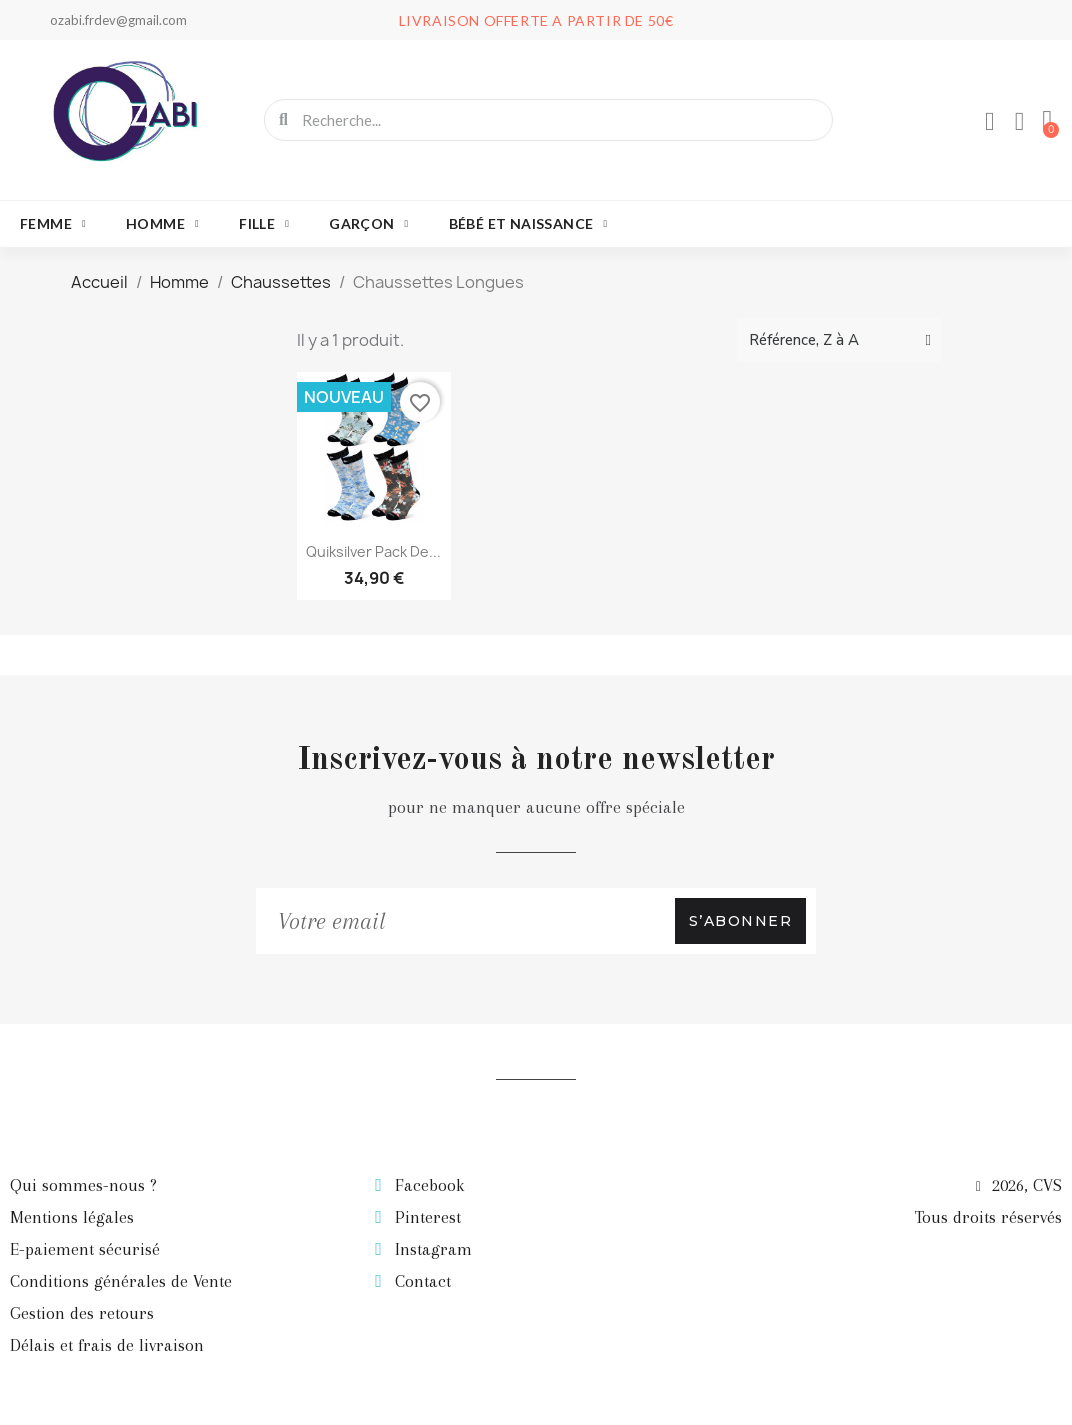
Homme (162, 224)
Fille (264, 224)
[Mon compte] (989, 122)
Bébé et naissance (528, 224)
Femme (53, 224)
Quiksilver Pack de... (373, 551)
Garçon (368, 224)
